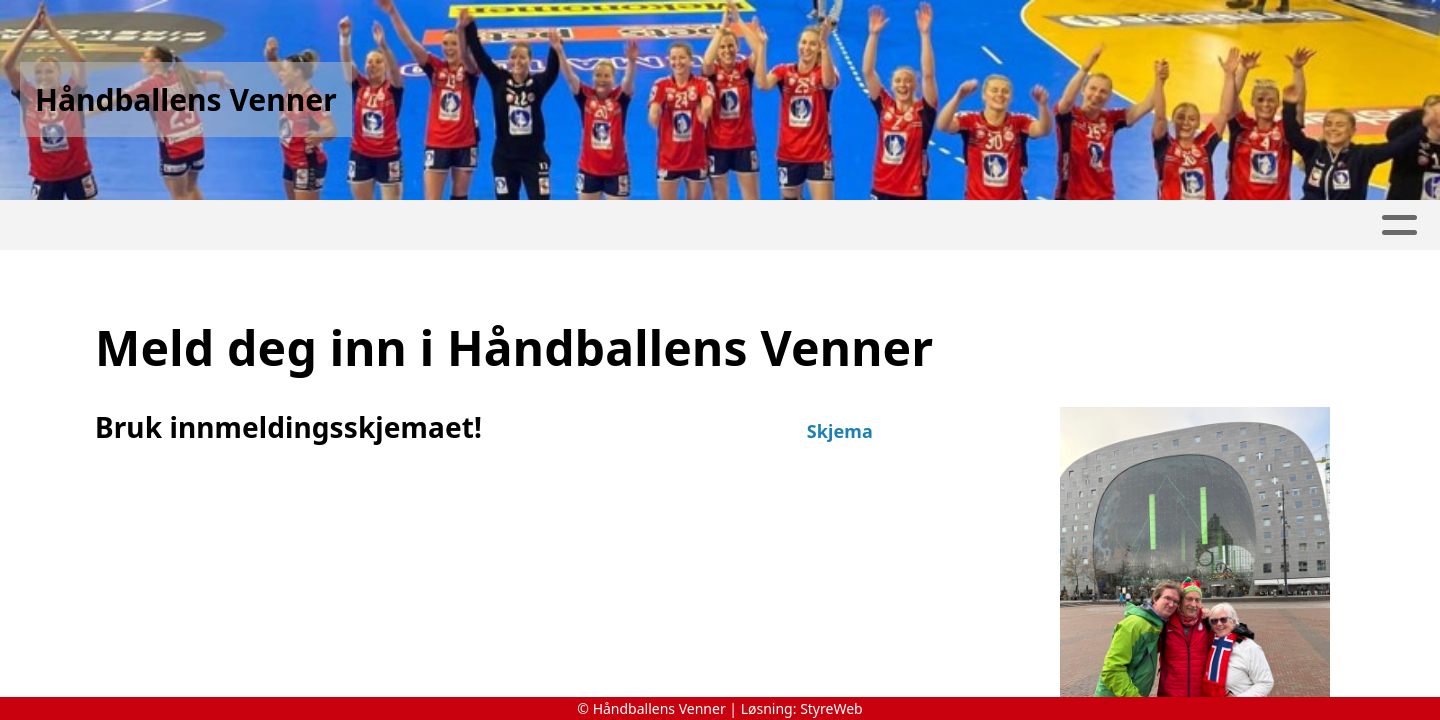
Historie (200, 225)
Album (510, 225)
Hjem (103, 225)
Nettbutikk (405, 225)
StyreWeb (831, 708)
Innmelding (618, 225)
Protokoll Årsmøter (1131, 225)
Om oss (959, 225)
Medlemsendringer (793, 225)
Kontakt (1310, 225)
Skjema (840, 431)
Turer (302, 225)
